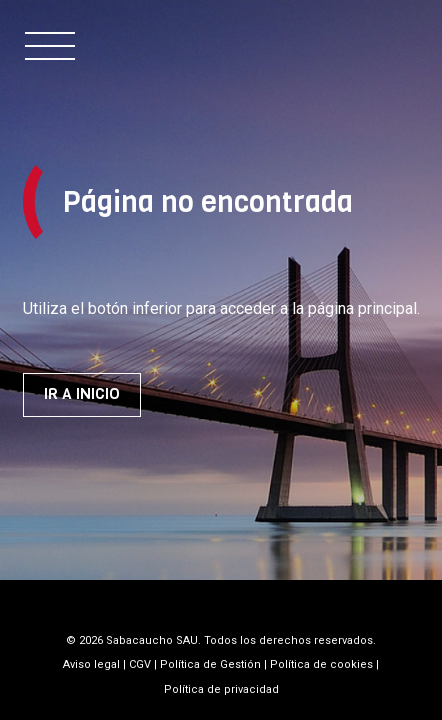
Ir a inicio (82, 394)
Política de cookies (321, 664)
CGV (140, 664)
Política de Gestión (210, 664)
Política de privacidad (221, 689)
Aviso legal (91, 664)
